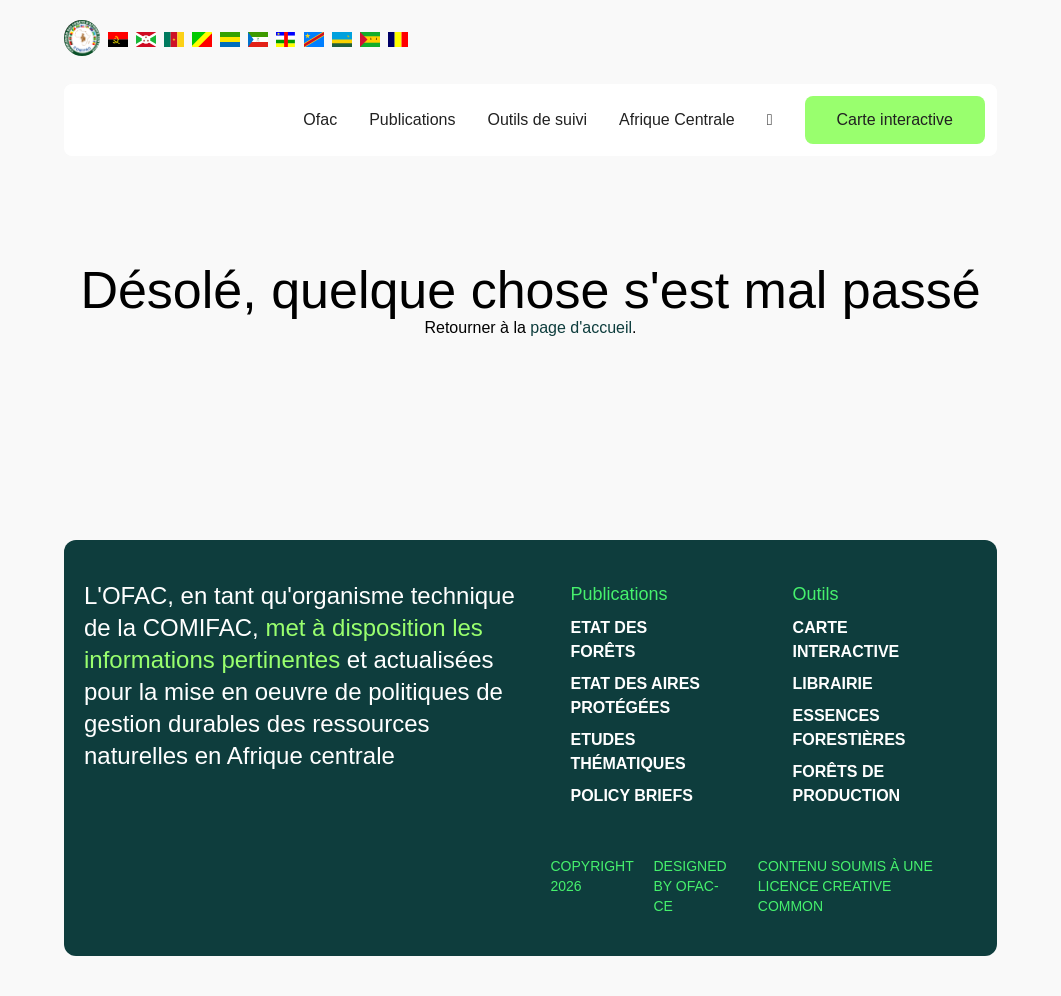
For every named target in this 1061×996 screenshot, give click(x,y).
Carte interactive (895, 119)
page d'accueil (581, 327)
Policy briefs (632, 795)
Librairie (833, 683)
